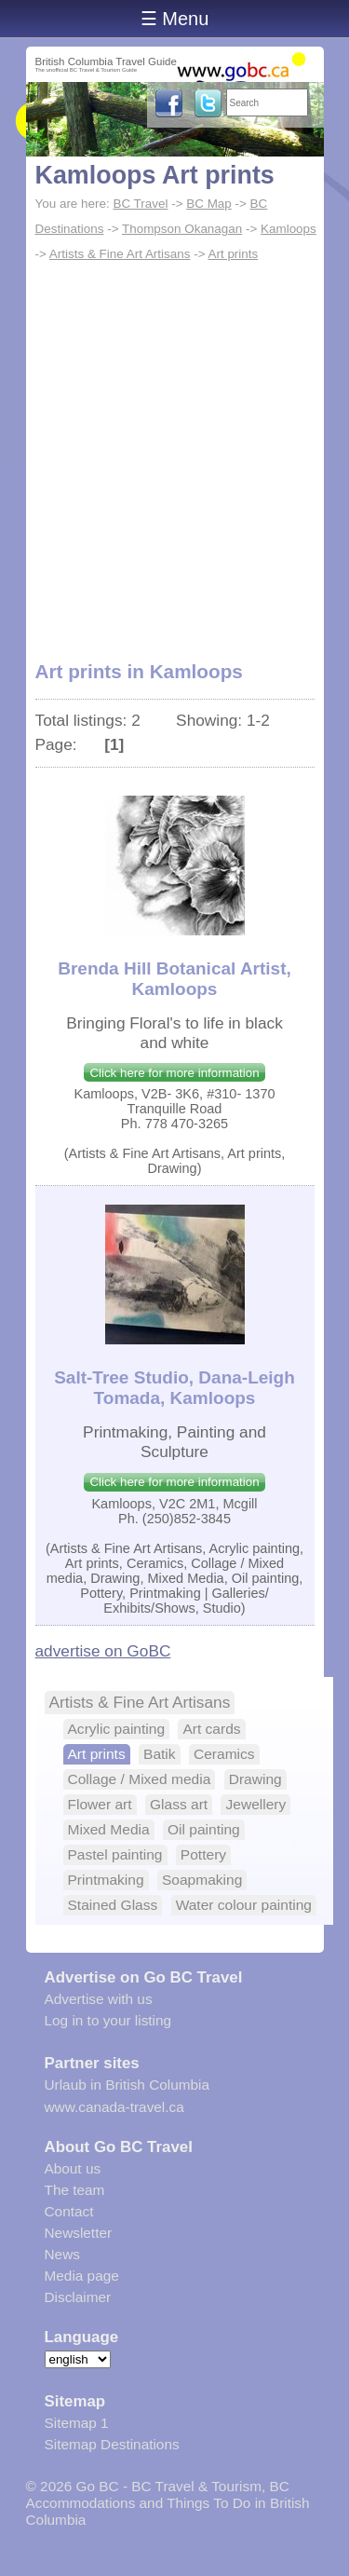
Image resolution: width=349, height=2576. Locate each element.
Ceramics (224, 1754)
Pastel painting (115, 1854)
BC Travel (140, 204)
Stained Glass (113, 1905)
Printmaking (106, 1880)
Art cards (211, 1729)
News (62, 2254)
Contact (69, 2211)
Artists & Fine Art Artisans (120, 254)
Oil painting (204, 1829)
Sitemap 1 (77, 2423)
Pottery (203, 1854)
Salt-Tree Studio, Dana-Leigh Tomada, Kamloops (174, 1388)
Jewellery (255, 1804)
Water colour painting (244, 1905)
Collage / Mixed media (139, 1779)
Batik (159, 1754)
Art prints (233, 254)
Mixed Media (109, 1829)
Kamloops (288, 229)
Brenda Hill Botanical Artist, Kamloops (174, 979)
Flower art (100, 1804)
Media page (82, 2275)
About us (73, 2168)
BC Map (209, 204)
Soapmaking (202, 1880)
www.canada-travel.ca (114, 2107)
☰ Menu (175, 18)
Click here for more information (174, 1073)
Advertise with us (99, 1999)
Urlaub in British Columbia (127, 2084)
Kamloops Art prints (155, 175)
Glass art (179, 1804)
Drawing (255, 1779)
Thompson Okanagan (182, 229)
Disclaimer (78, 2297)
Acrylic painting (117, 1729)
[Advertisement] (174, 451)
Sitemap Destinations (112, 2444)
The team (75, 2190)
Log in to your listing (108, 2020)
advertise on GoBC (103, 1651)
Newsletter (79, 2233)
